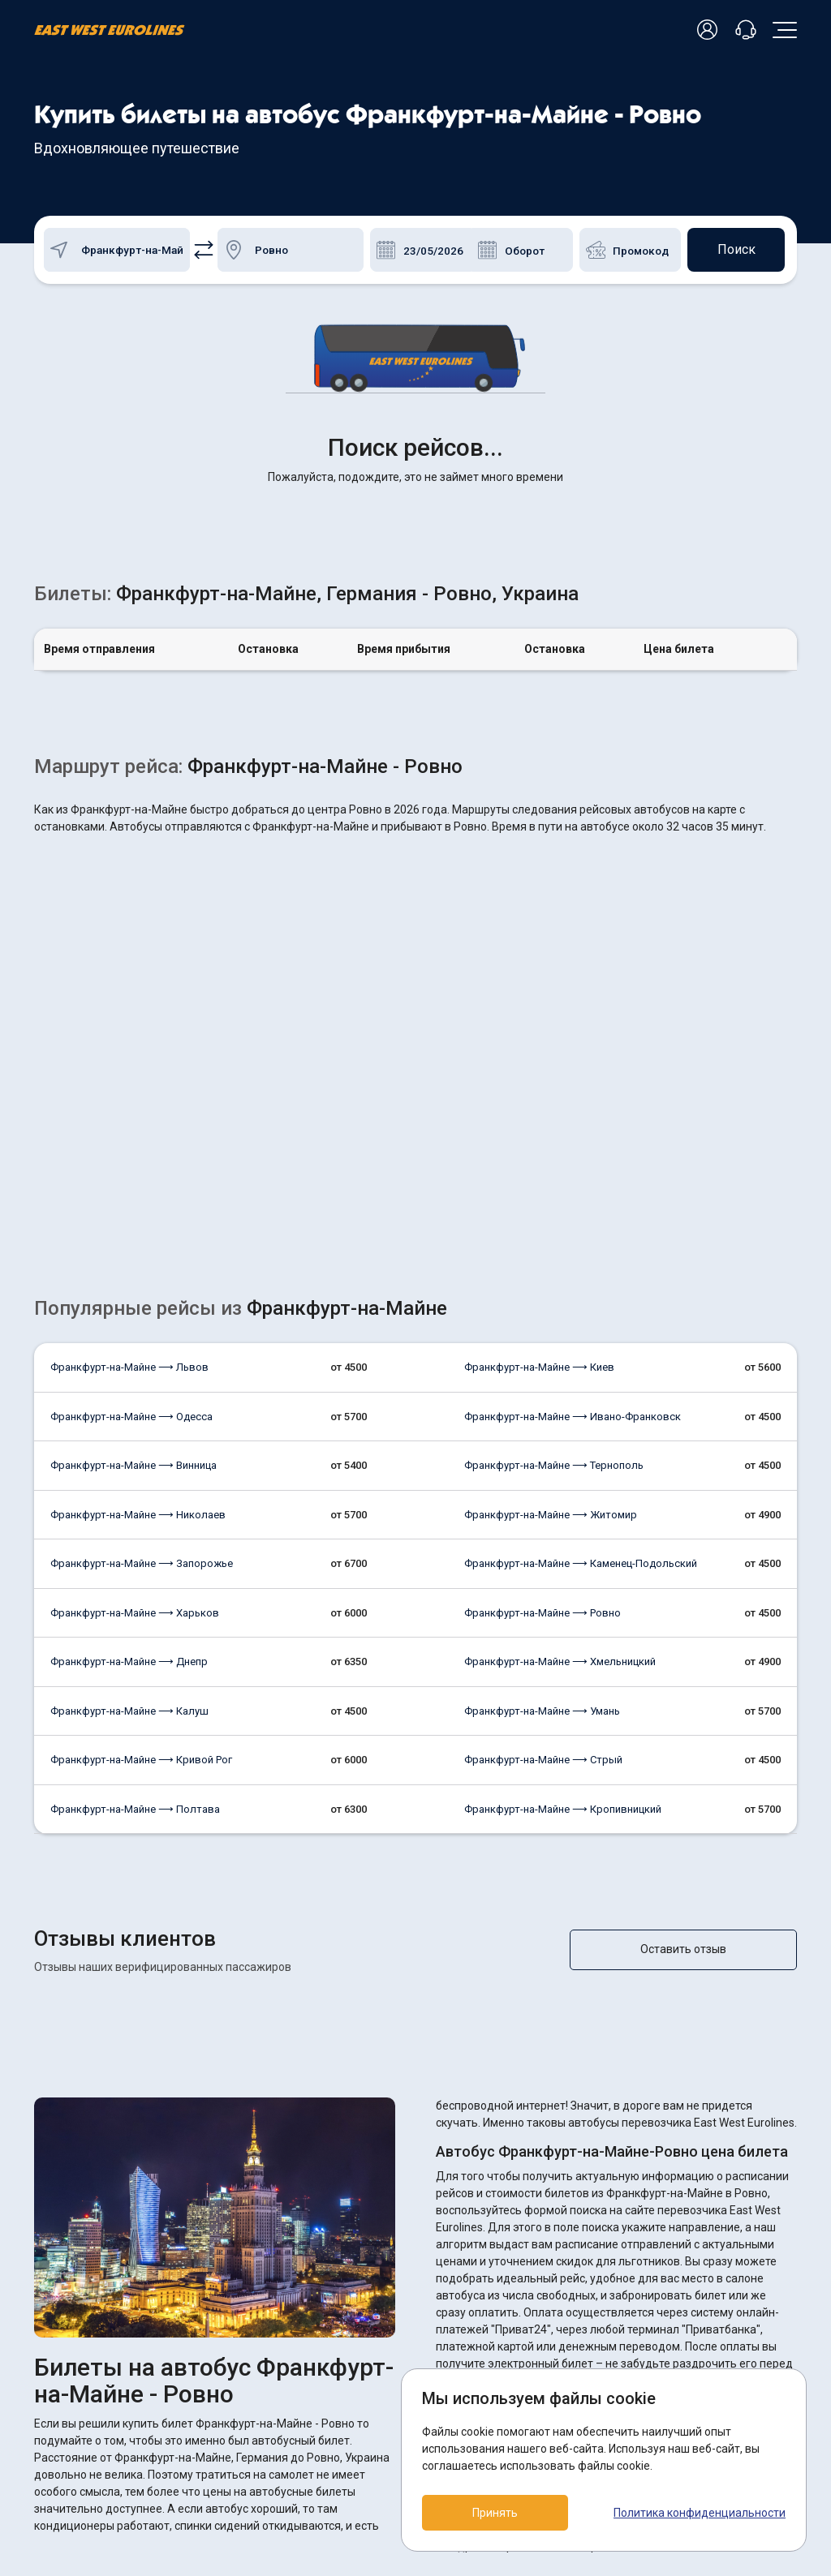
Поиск (736, 249)
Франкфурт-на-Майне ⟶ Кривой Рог (141, 1505)
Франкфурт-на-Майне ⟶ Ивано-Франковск (572, 1162)
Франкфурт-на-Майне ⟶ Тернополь (554, 1210)
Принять (495, 2512)
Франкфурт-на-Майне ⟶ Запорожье (141, 1309)
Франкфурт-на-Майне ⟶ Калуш (129, 1456)
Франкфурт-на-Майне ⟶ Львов (129, 1112)
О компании (325, 2439)
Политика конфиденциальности (700, 2512)
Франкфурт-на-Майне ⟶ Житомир (550, 1260)
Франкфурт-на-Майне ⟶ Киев (539, 1112)
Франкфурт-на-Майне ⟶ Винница (133, 1210)
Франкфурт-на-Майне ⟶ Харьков (134, 1358)
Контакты (321, 2466)
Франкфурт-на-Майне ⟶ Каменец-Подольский (580, 1309)
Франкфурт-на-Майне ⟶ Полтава (135, 1554)
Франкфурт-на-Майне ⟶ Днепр (129, 1407)
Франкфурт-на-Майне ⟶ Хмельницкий (560, 1407)
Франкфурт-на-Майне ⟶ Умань (542, 1456)
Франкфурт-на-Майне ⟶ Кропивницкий (562, 1554)
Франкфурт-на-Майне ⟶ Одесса (131, 1162)
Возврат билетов (340, 2386)
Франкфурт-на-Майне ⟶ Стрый (543, 1505)
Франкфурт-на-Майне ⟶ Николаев (138, 1260)
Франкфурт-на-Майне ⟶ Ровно (542, 1358)
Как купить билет (338, 2412)
